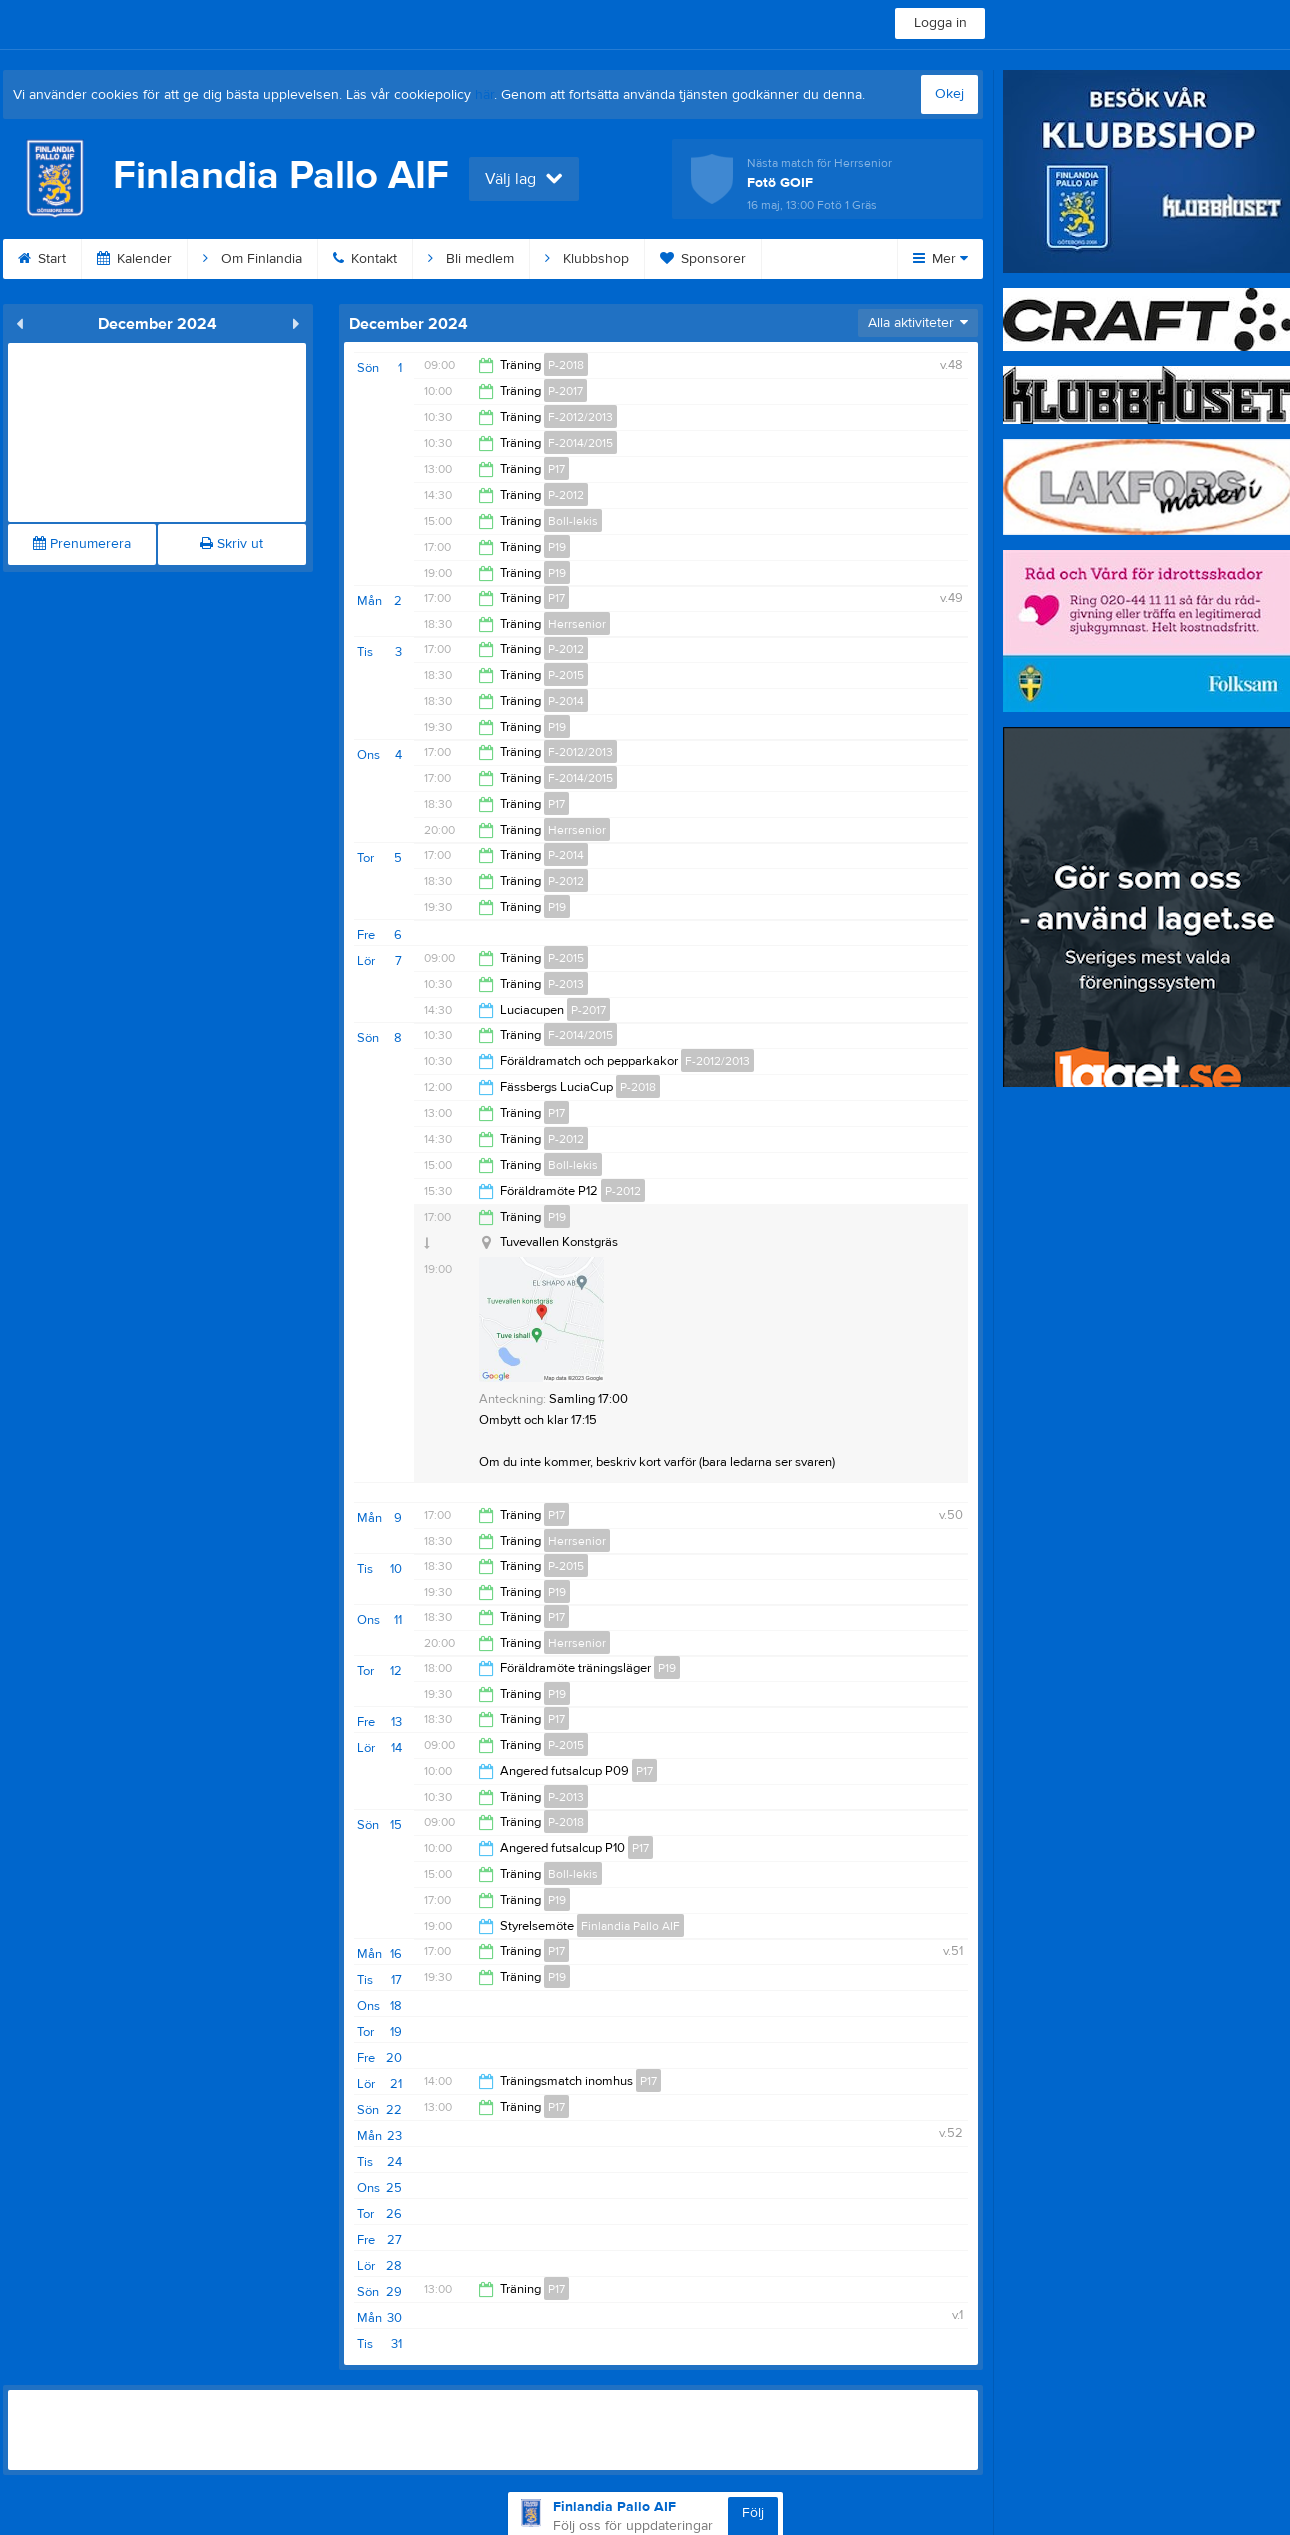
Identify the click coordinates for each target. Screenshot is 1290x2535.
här (484, 95)
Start (42, 259)
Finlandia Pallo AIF (630, 1926)
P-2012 (566, 495)
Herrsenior (577, 624)
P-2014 (566, 701)
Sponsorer (703, 259)
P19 (557, 547)
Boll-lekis (573, 521)
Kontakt (365, 259)
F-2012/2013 (580, 417)
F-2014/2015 (580, 443)
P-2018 (566, 365)
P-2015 (566, 675)
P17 (556, 469)
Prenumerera (82, 544)
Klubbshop (587, 259)
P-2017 (565, 391)
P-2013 (566, 984)
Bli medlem (471, 259)
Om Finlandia (252, 259)
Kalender (134, 259)
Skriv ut (231, 544)
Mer (940, 259)
